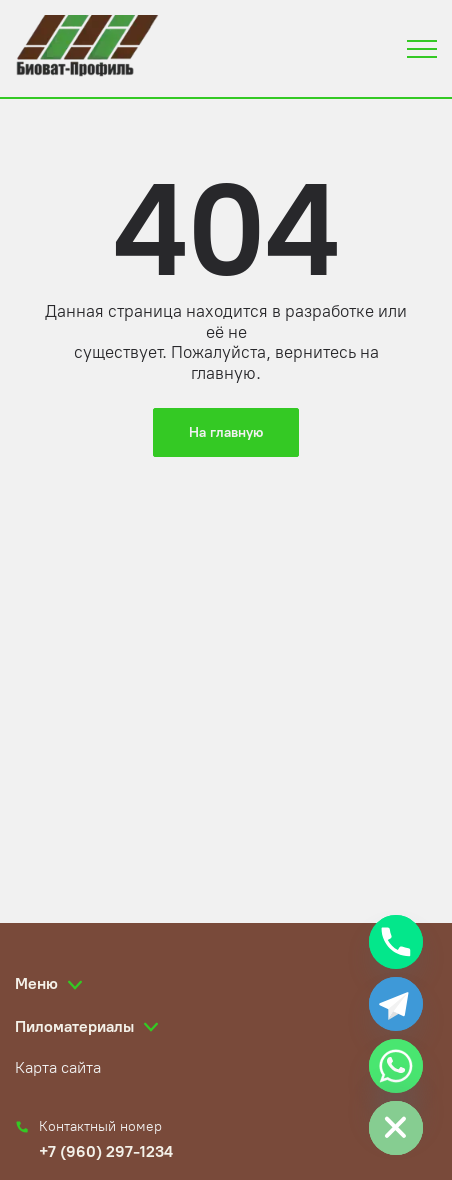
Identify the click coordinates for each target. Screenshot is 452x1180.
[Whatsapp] (396, 1066)
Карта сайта (58, 1067)
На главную (226, 432)
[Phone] (396, 942)
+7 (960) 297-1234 (106, 1151)
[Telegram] (396, 1004)
